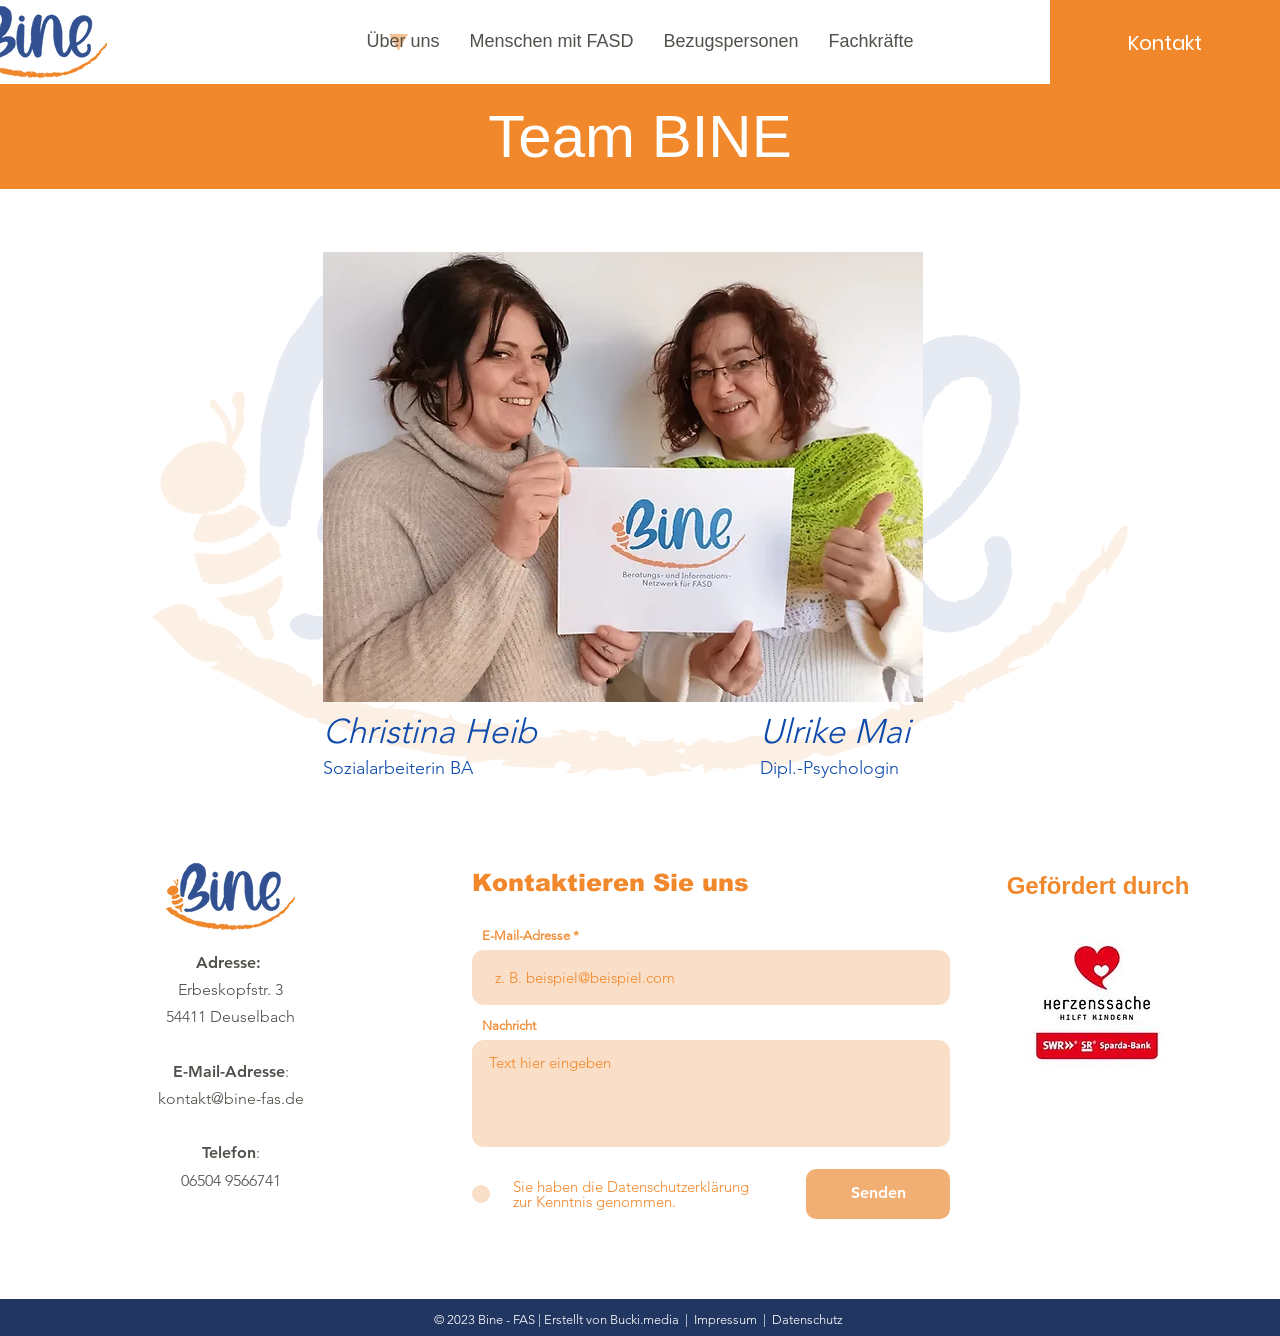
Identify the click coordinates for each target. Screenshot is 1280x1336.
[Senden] (878, 1194)
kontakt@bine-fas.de (231, 1098)
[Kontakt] (1165, 42)
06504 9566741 (231, 1180)
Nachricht (509, 1025)
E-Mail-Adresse (526, 935)
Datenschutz (807, 1319)
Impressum (725, 1319)
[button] (403, 41)
